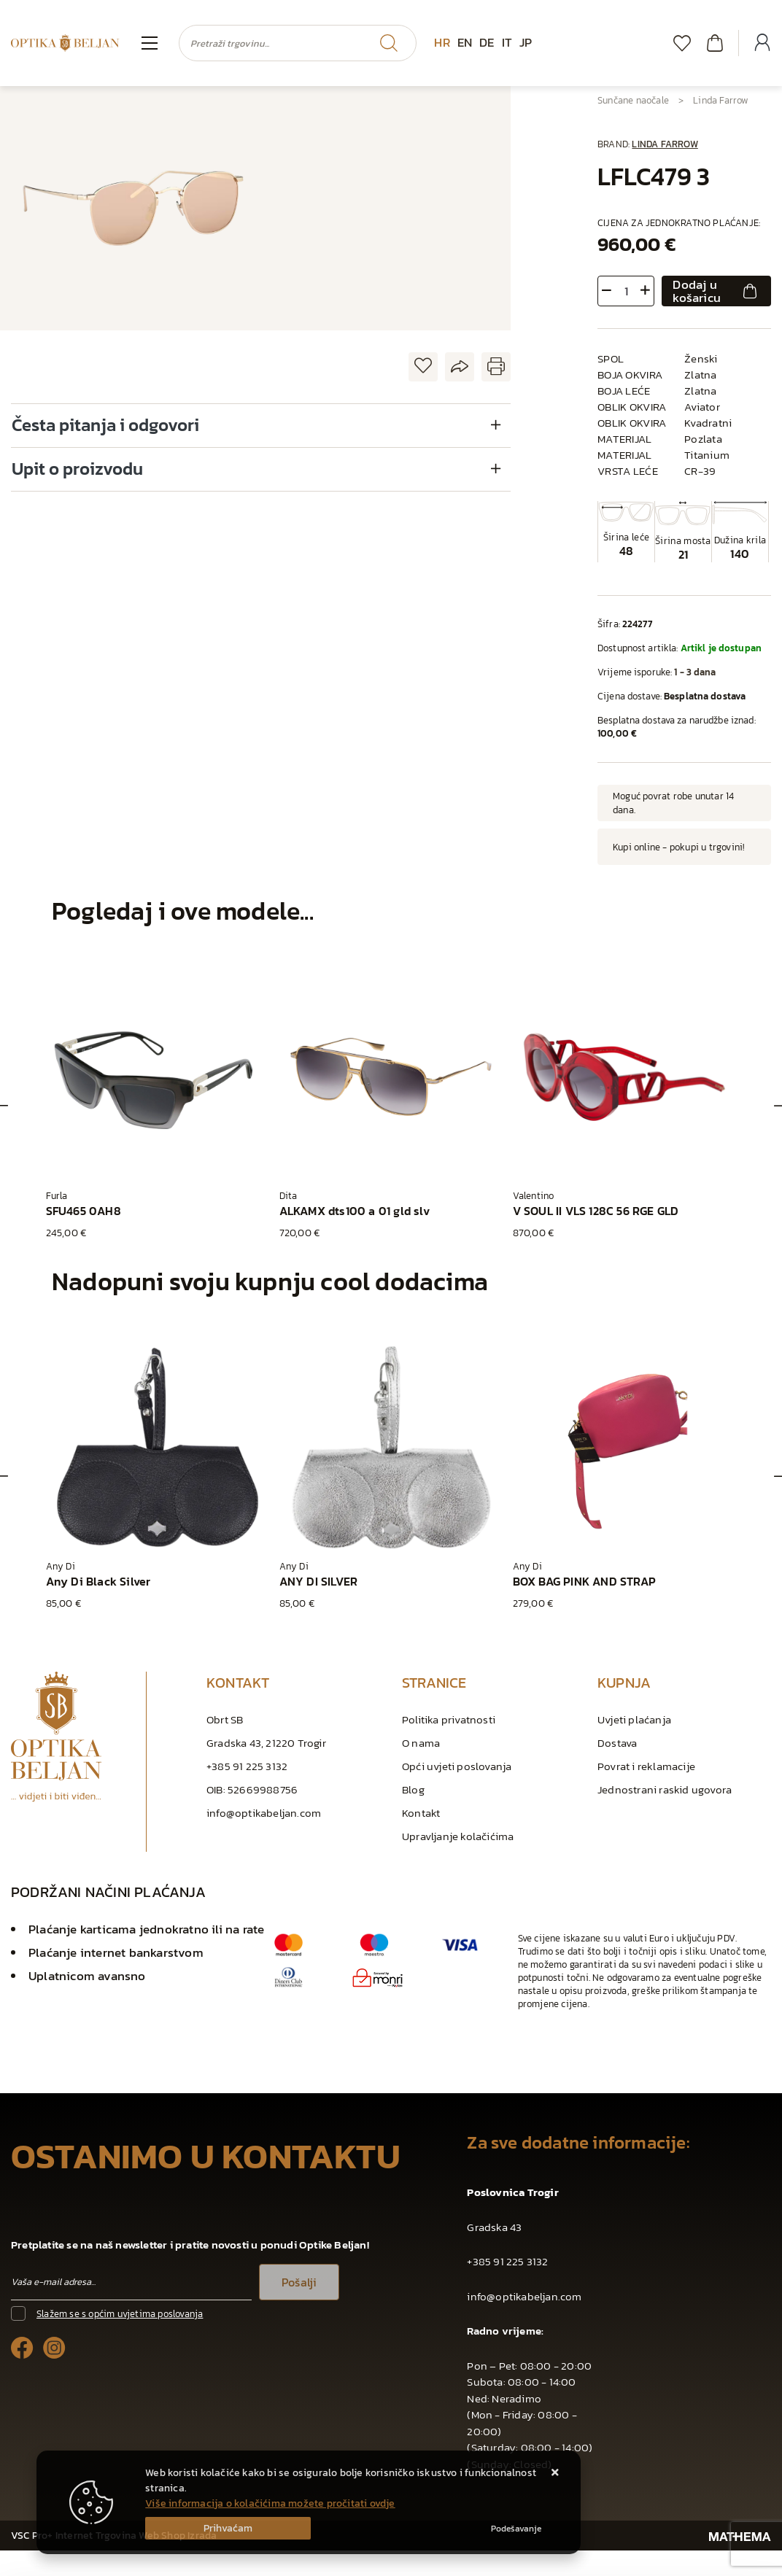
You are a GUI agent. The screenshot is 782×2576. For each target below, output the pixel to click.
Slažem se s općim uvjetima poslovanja (119, 2314)
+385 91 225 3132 (246, 1766)
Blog (413, 1789)
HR (441, 42)
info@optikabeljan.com (263, 1812)
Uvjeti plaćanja (634, 1719)
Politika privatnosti (448, 1719)
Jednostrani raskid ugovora (664, 1789)
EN (464, 42)
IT (507, 42)
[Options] (516, 2528)
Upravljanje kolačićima (458, 1836)
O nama (421, 1742)
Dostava (617, 1742)
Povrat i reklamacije (646, 1766)
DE (486, 42)
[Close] (228, 2528)
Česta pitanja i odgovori (105, 425)
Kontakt (421, 1812)
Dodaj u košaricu (716, 291)
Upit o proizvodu (77, 468)
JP (525, 42)
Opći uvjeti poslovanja (456, 1766)
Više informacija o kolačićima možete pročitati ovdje (270, 2503)
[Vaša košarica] (715, 42)
